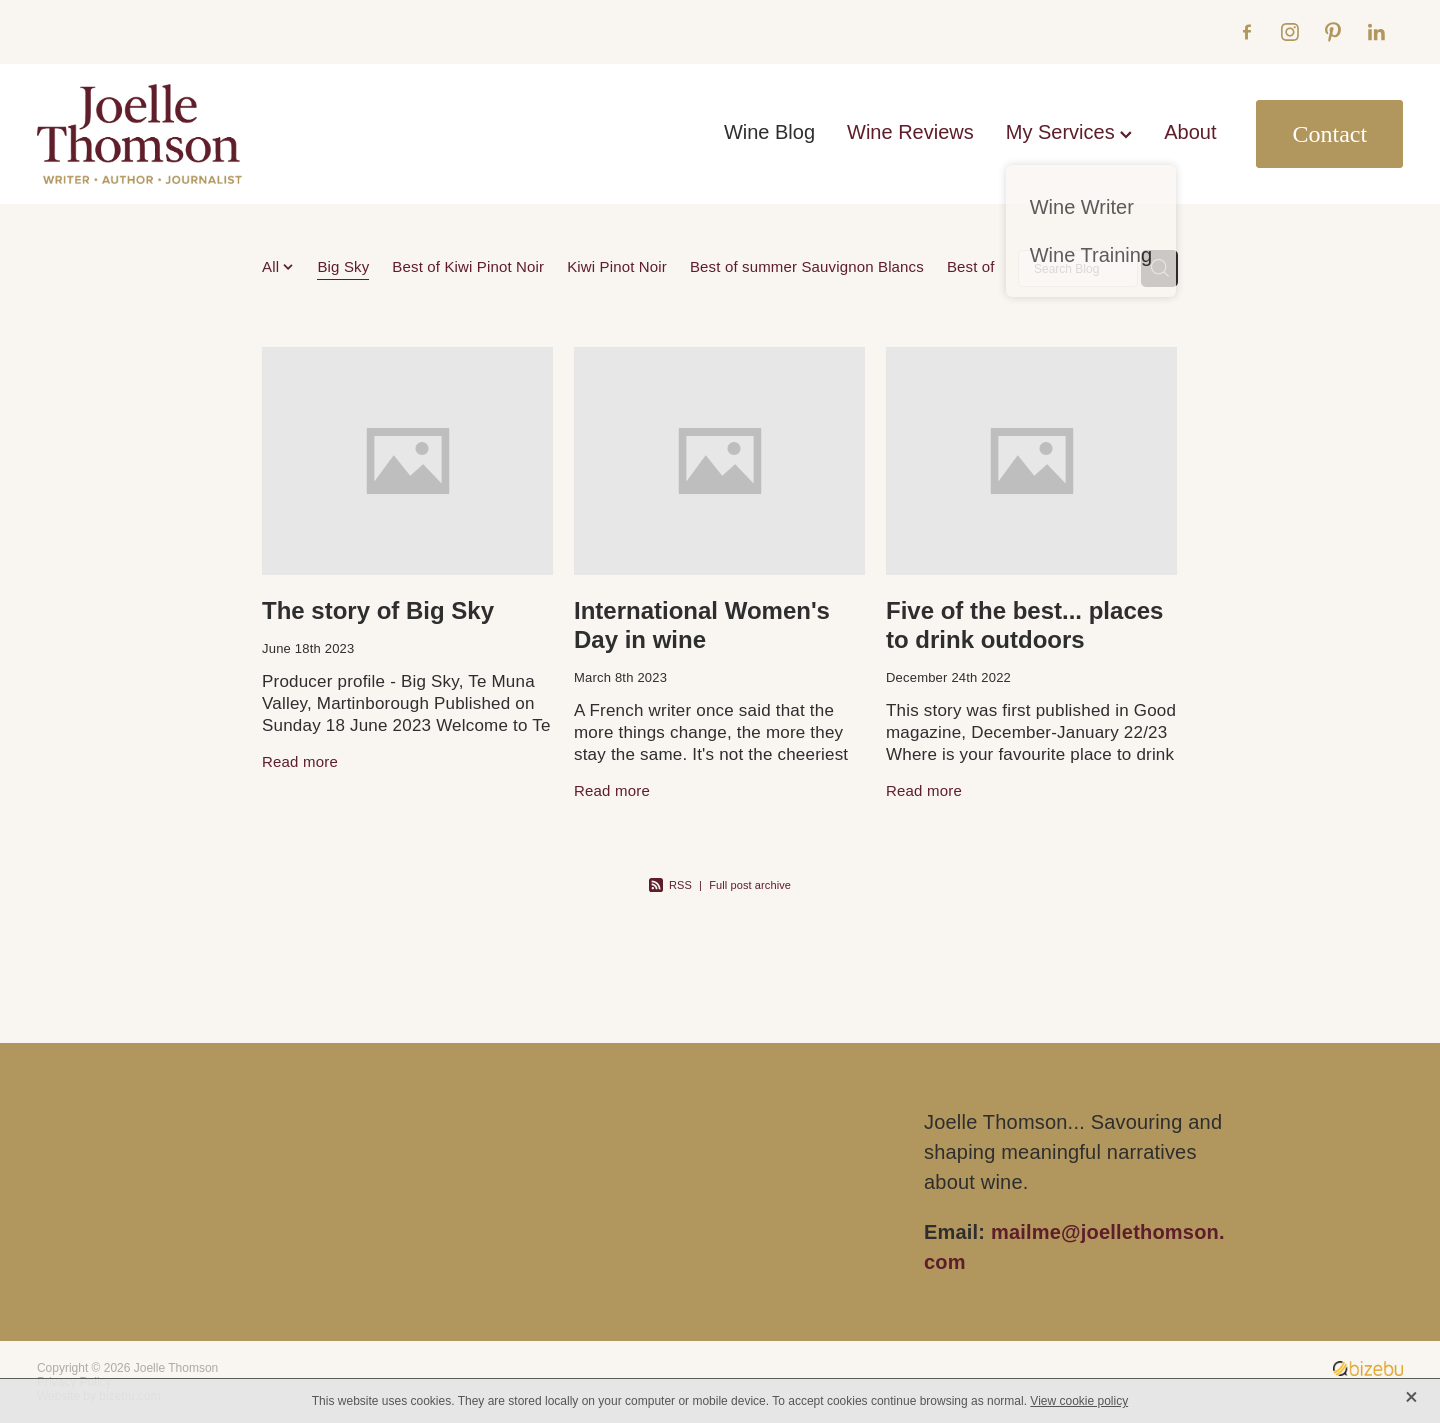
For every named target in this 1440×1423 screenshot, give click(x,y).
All (272, 266)
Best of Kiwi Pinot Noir (468, 266)
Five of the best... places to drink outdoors (1024, 625)
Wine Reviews (910, 132)
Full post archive (750, 885)
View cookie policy (1079, 1401)
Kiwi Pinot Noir (617, 266)
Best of (971, 266)
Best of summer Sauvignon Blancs (807, 266)
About (1190, 132)
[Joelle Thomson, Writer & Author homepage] (173, 134)
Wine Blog (769, 132)
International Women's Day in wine (702, 625)
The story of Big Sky (378, 610)
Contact (1329, 134)
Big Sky (343, 266)
